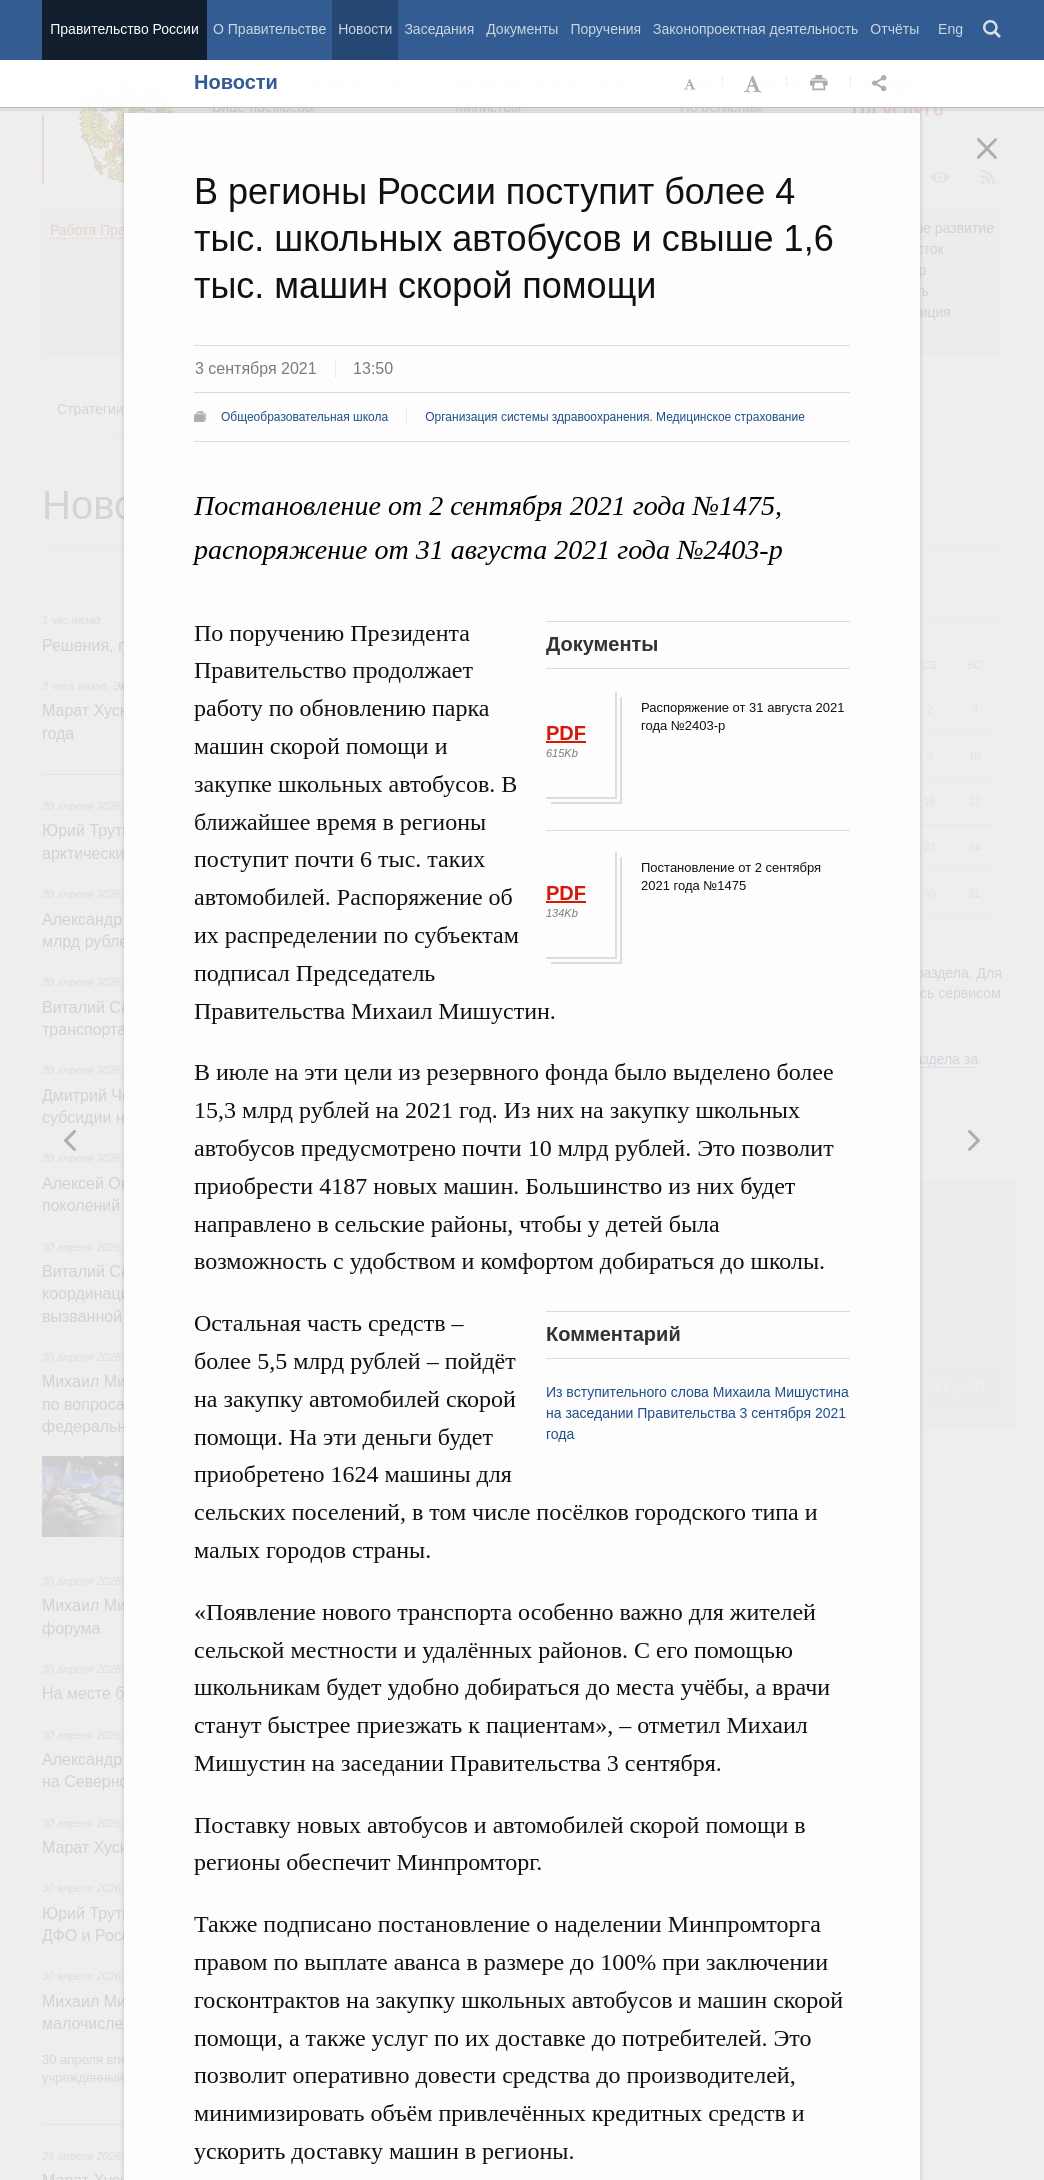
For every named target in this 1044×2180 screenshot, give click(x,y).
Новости (365, 29)
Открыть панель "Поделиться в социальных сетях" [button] (883, 84)
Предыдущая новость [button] (973, 1140)
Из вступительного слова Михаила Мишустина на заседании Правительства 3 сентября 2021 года (697, 1413)
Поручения (605, 29)
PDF (566, 733)
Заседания (439, 29)
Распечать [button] (819, 84)
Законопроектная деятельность (755, 29)
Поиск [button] (993, 30)
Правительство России (124, 29)
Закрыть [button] (1001, 162)
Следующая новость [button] (71, 1140)
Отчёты (894, 29)
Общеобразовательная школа (304, 417)
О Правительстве (269, 29)
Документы (522, 29)
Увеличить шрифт (755, 84)
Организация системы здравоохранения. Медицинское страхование (615, 417)
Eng (950, 29)
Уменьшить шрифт (691, 84)
